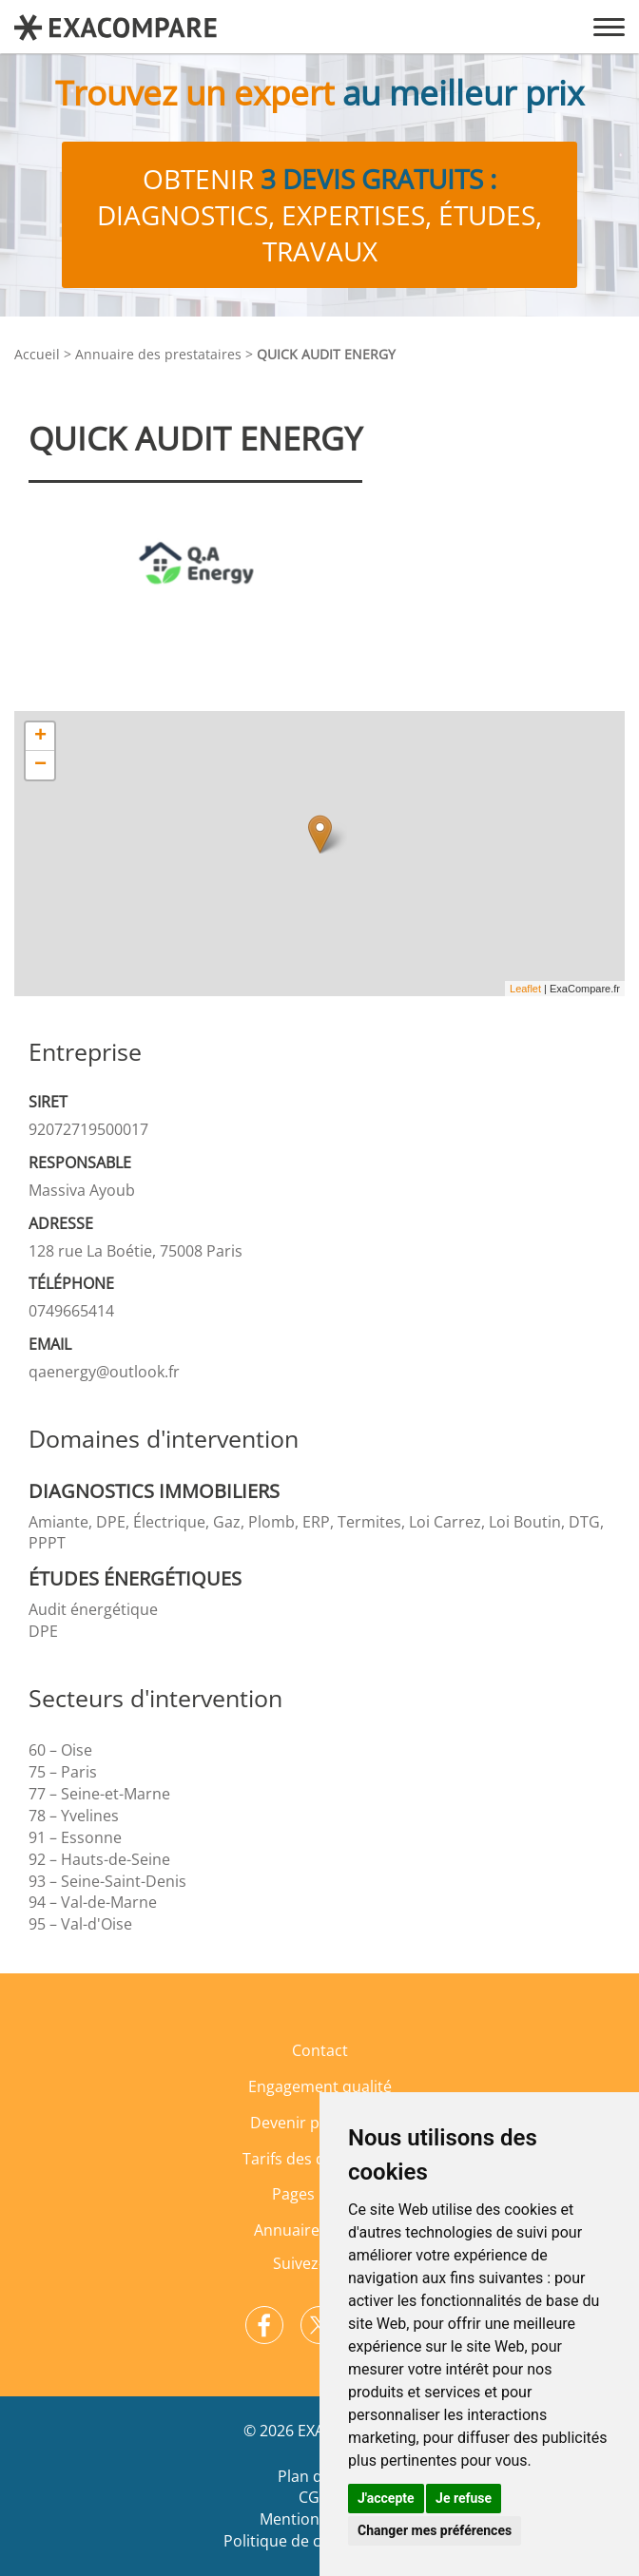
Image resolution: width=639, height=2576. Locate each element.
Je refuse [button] (464, 2498)
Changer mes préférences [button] (435, 2530)
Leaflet (525, 988)
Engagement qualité (320, 2086)
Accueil (37, 354)
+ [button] (40, 736)
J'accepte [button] (386, 2498)
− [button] (40, 765)
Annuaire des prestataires (158, 354)
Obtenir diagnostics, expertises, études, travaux (319, 215)
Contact (320, 2050)
